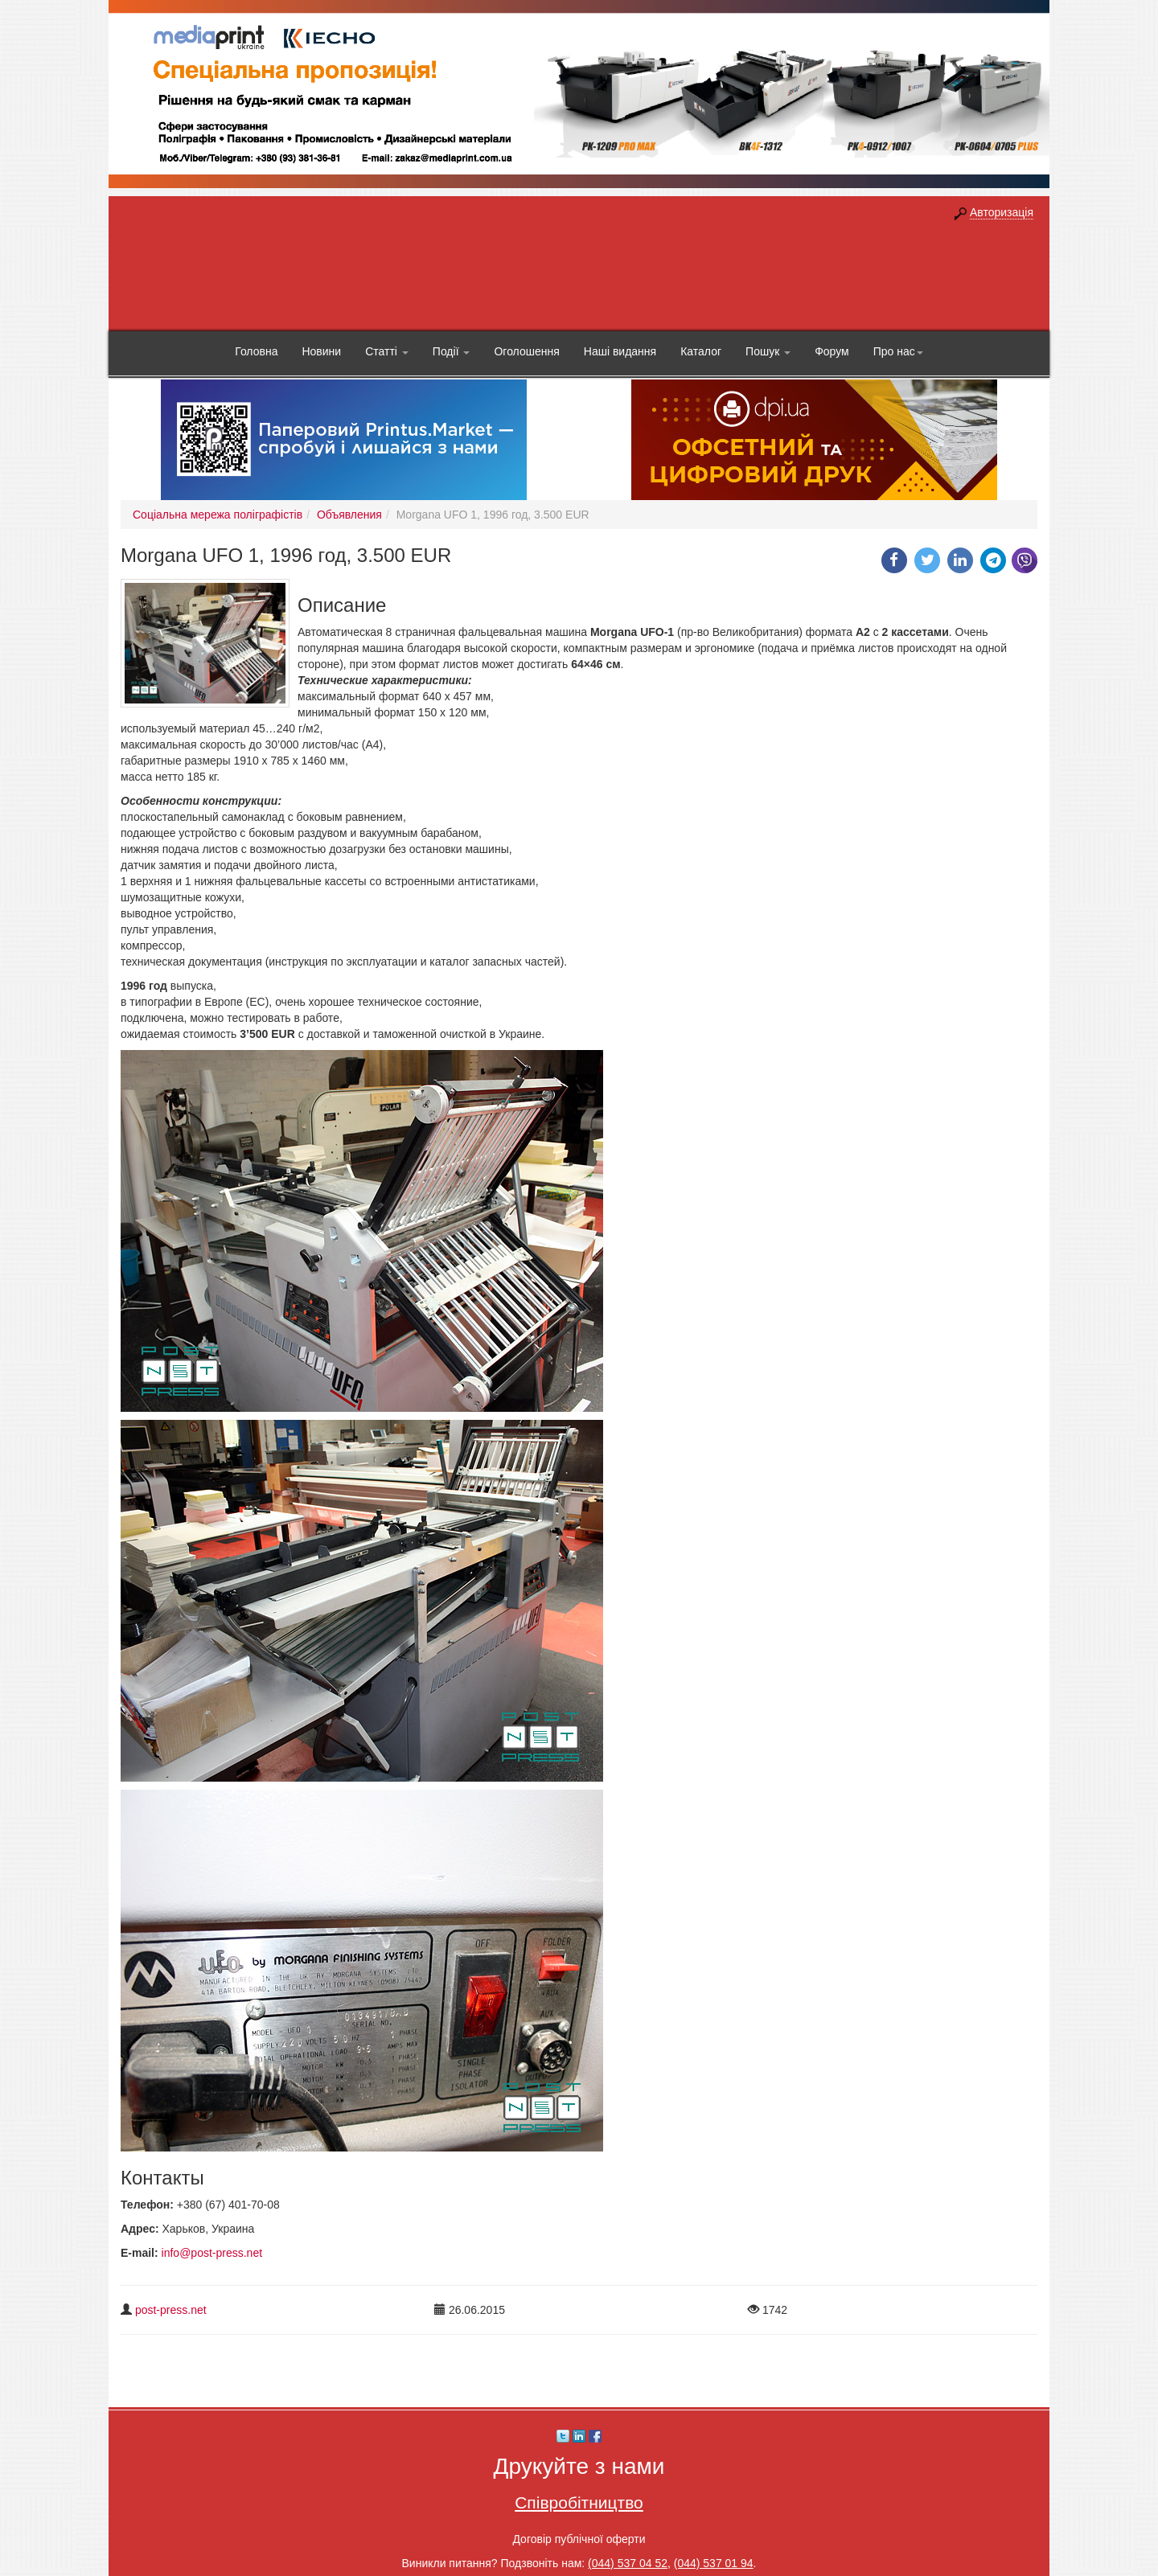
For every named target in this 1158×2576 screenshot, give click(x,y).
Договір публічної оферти (578, 2539)
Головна (256, 351)
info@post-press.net (212, 2252)
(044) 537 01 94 (714, 2563)
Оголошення (526, 351)
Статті (387, 351)
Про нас (898, 351)
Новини (321, 351)
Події (451, 351)
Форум (832, 351)
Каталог (700, 351)
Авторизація (1001, 212)
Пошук (767, 351)
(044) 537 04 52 (627, 2563)
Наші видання (620, 351)
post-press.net (171, 2309)
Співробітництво (579, 2502)
